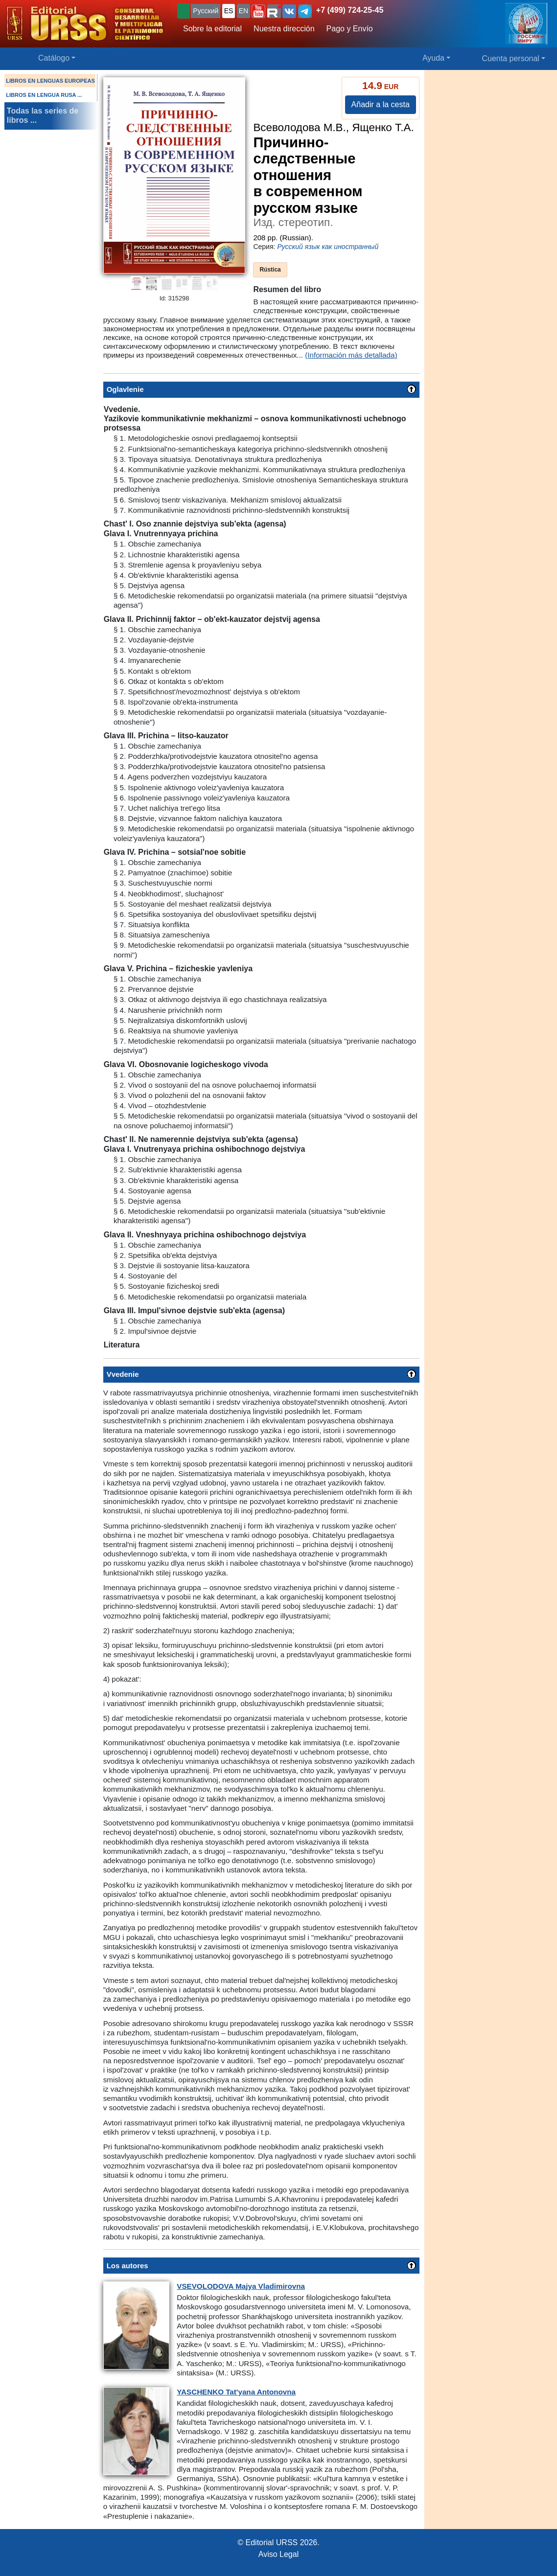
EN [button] (243, 11)
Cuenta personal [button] (510, 58)
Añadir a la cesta (380, 104)
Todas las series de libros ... (42, 115)
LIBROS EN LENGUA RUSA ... (44, 95)
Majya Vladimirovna (241, 2286)
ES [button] (228, 11)
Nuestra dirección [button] (284, 28)
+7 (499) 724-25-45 (349, 10)
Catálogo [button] (54, 58)
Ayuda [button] (433, 58)
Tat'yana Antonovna (236, 2392)
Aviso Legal (278, 2554)
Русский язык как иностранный (327, 247)
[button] (258, 11)
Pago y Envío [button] (349, 28)
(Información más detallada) (351, 355)
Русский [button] (205, 11)
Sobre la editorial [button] (212, 28)
